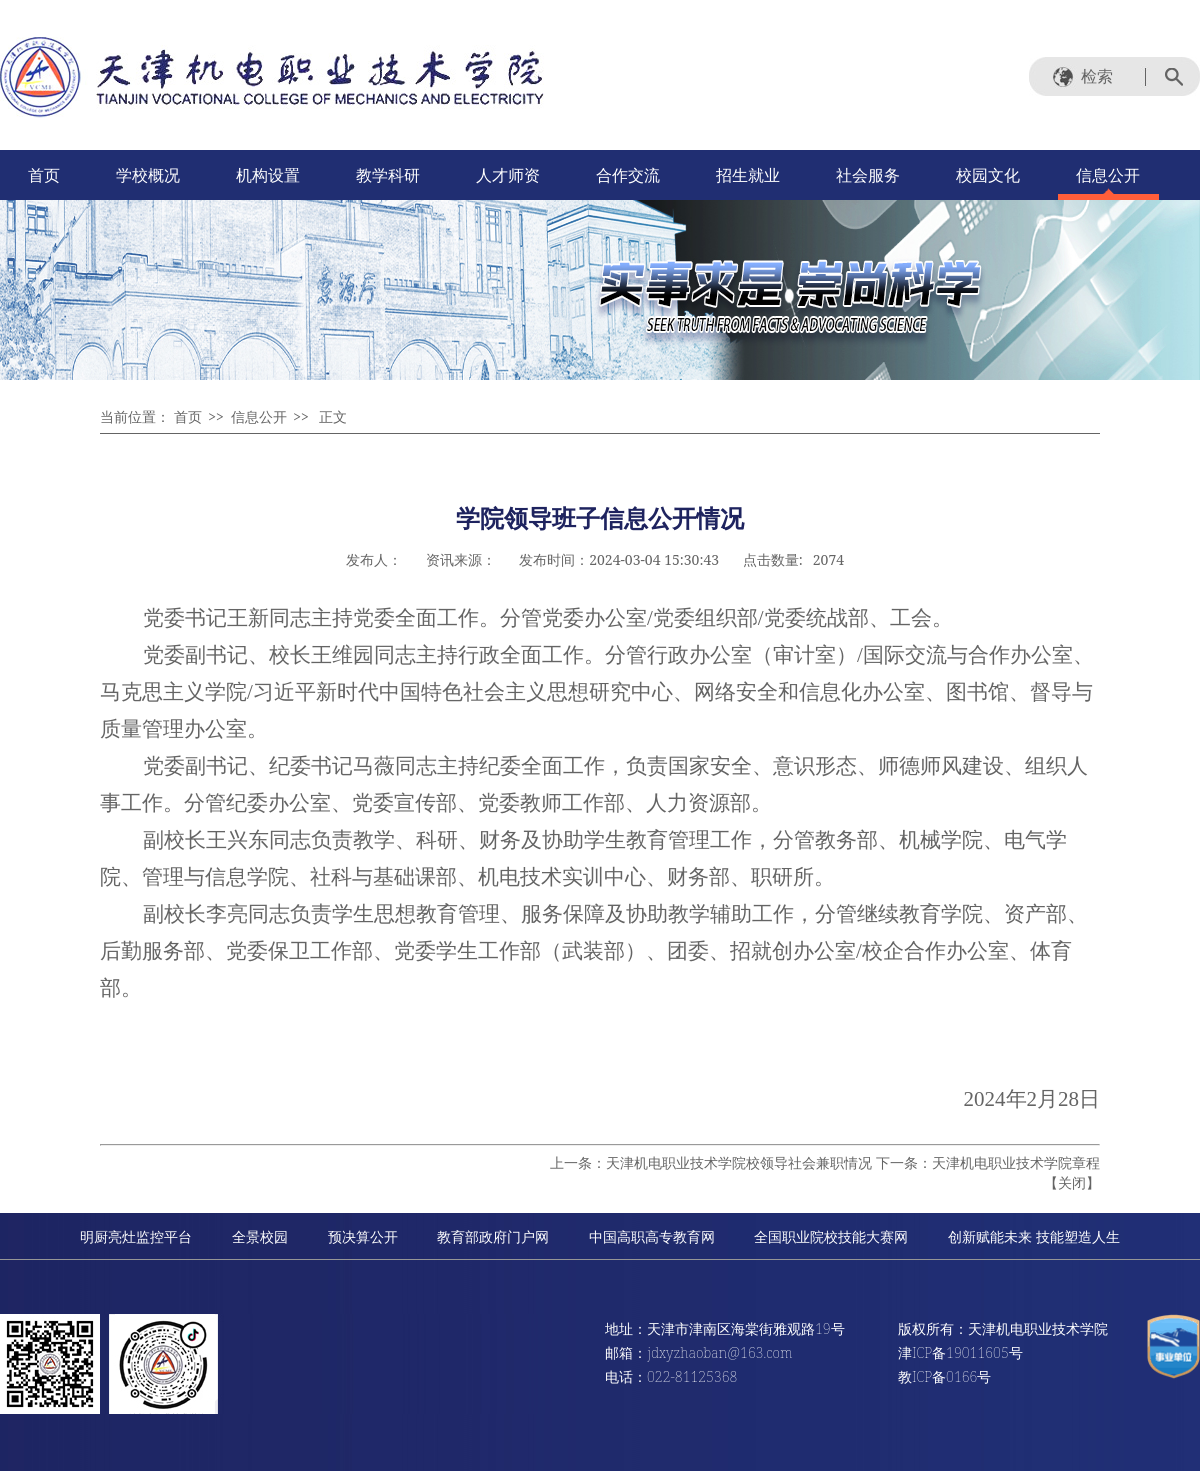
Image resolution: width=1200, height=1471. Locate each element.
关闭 (1072, 1182)
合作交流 (628, 175)
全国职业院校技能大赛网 (831, 1236)
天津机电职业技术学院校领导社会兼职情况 (739, 1162)
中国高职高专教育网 (652, 1236)
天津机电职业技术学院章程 (1016, 1162)
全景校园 (260, 1236)
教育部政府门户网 (493, 1236)
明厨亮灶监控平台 (136, 1236)
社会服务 (868, 175)
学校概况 (148, 175)
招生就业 (748, 175)
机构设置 (268, 175)
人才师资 (508, 175)
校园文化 (988, 175)
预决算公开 (363, 1236)
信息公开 (1108, 175)
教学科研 (388, 175)
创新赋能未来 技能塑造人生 (1034, 1236)
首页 (44, 175)
